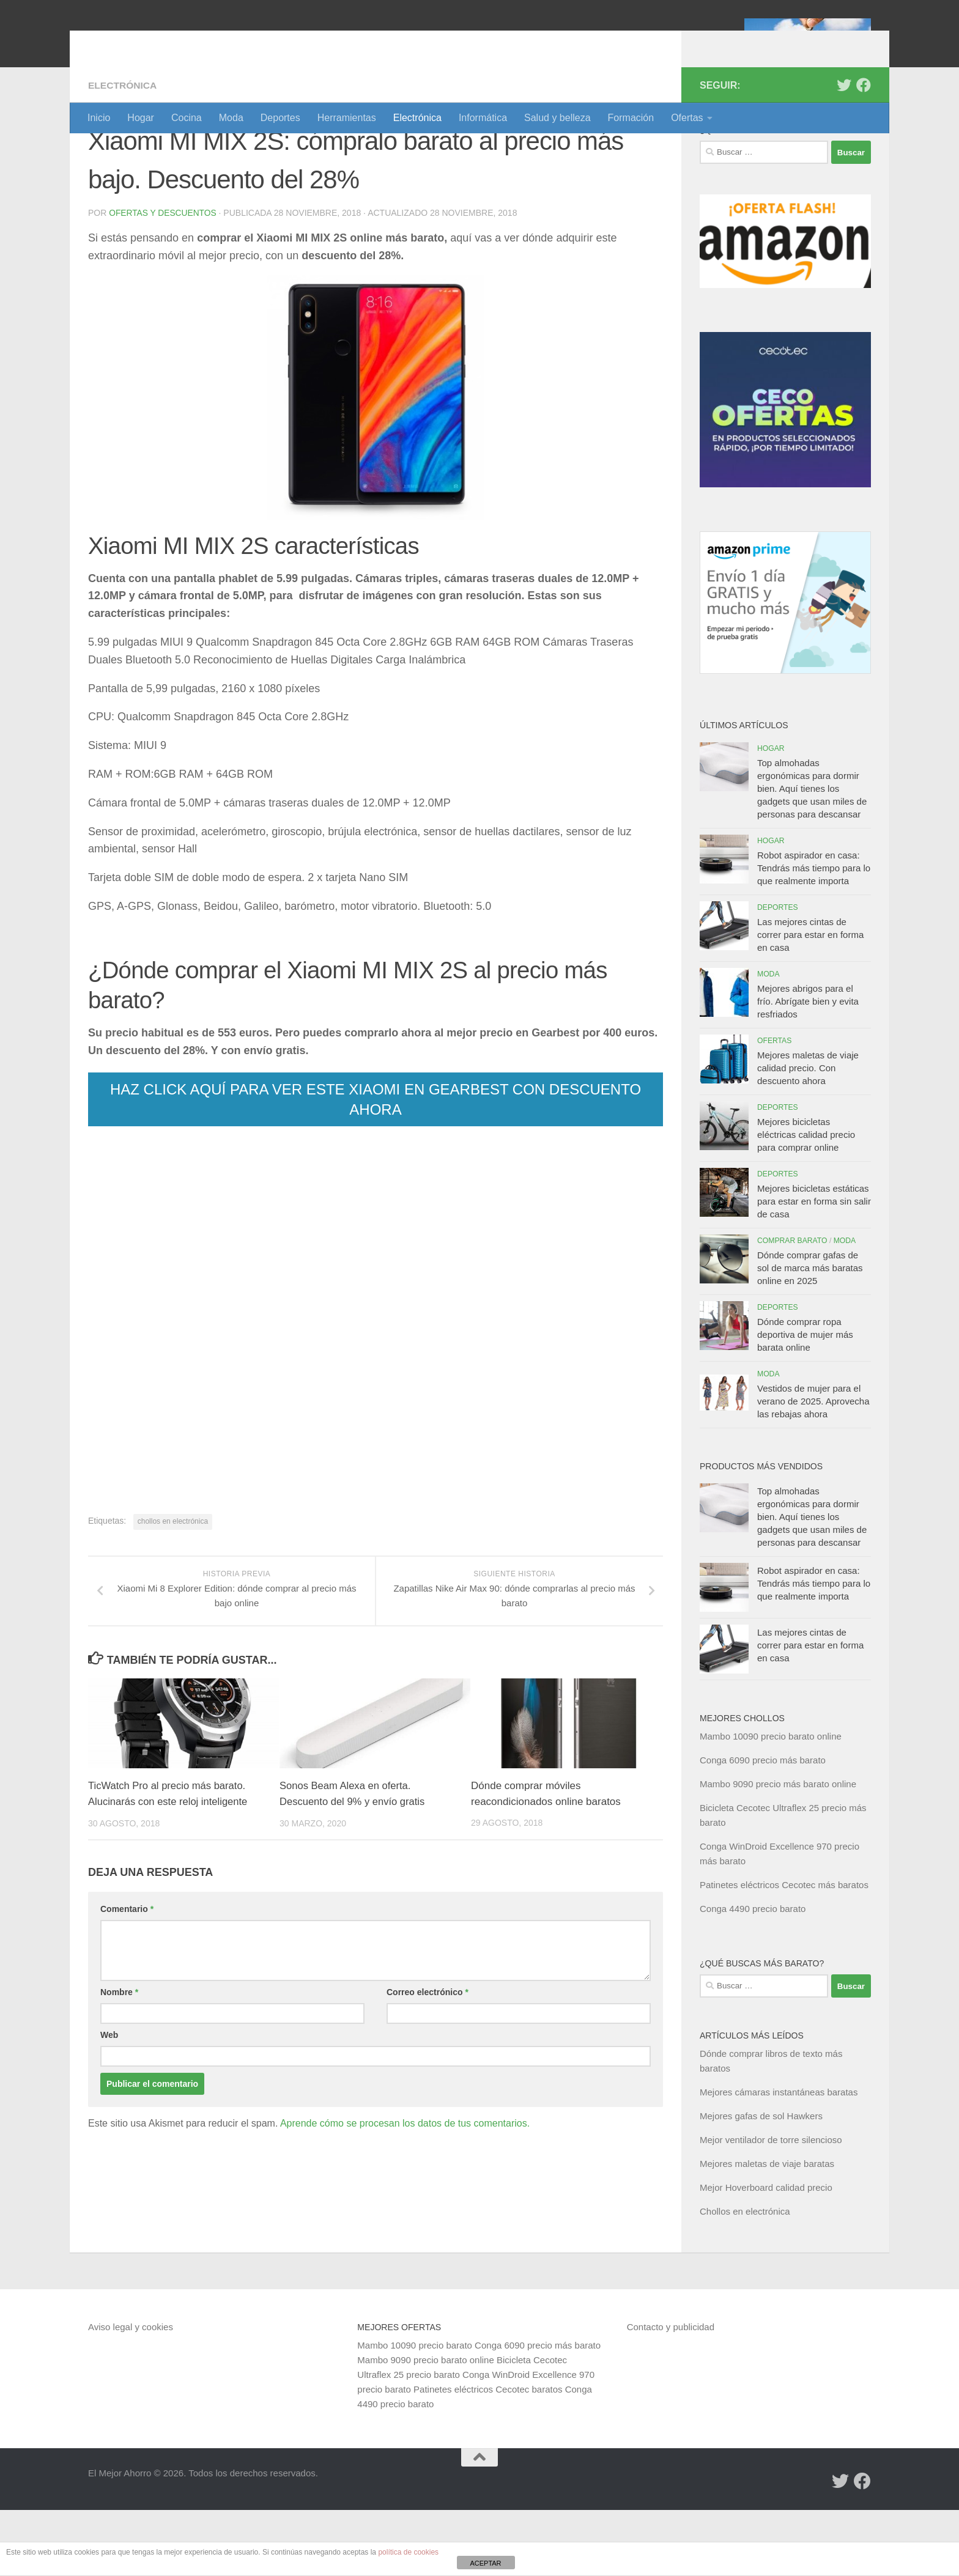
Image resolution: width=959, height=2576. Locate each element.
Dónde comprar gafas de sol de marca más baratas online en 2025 (810, 1334)
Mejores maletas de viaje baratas (767, 2229)
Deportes (280, 118)
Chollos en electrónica (745, 2277)
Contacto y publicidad (670, 2393)
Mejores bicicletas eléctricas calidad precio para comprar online (806, 1201)
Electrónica (417, 118)
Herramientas (346, 118)
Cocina (186, 118)
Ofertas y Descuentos (163, 279)
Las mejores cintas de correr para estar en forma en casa (810, 1001)
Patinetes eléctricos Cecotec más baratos (784, 1951)
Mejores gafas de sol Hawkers (761, 2182)
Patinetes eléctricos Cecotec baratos (487, 2455)
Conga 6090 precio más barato (763, 1826)
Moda (231, 118)
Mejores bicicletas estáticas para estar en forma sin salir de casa (814, 1267)
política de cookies (408, 2552)
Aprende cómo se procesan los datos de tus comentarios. (405, 2189)
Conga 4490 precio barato (752, 1974)
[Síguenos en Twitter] (844, 151)
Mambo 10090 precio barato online (771, 1802)
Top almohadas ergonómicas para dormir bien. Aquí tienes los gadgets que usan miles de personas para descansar (812, 854)
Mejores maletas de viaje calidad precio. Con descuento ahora (808, 1134)
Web (109, 2101)
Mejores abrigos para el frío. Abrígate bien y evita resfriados (808, 1067)
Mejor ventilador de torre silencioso (771, 2206)
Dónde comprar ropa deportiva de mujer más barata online (805, 1400)
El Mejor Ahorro (181, 42)
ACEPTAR (485, 2563)
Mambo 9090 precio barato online (425, 2426)
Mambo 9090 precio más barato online (778, 1850)
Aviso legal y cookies (130, 2393)
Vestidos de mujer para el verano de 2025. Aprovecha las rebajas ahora (813, 1467)
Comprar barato (792, 1306)
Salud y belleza (557, 118)
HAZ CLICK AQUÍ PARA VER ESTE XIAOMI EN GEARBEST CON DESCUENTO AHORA (375, 1164)
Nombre (119, 2058)
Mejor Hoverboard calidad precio (766, 2253)
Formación (631, 118)
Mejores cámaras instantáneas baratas (778, 2158)
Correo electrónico (427, 2058)
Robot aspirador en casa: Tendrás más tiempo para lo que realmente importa (813, 934)
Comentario (127, 1975)
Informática (483, 118)
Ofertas (687, 118)
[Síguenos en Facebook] (863, 151)
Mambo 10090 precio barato (414, 2411)
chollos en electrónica (173, 1586)
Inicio (98, 118)
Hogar (140, 118)
